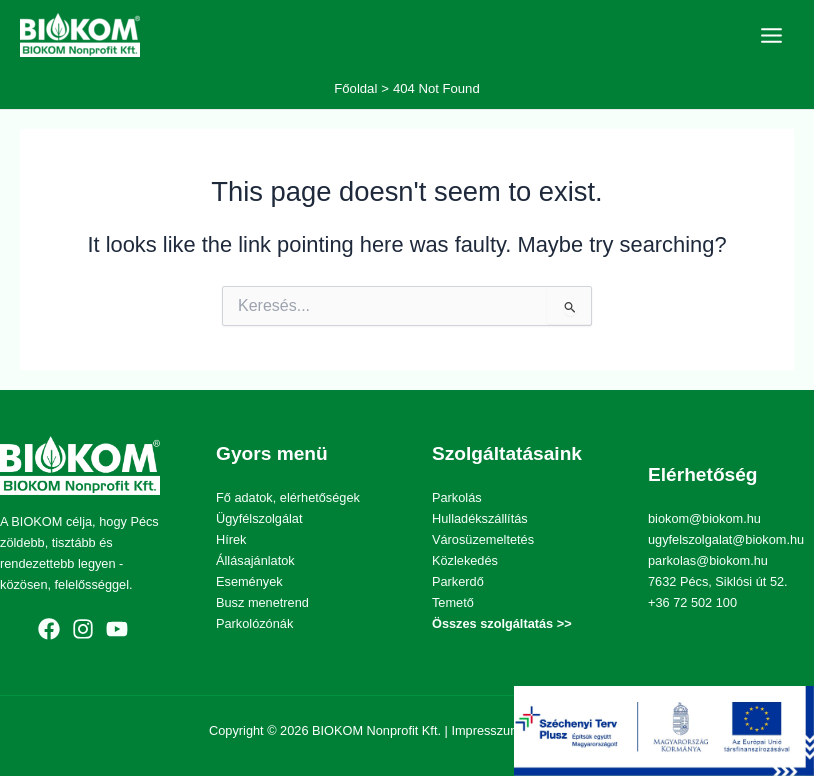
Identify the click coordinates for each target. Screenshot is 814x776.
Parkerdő (458, 581)
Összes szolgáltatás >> (502, 623)
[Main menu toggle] (771, 35)
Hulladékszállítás (480, 518)
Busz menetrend (262, 602)
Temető (453, 602)
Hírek (231, 539)
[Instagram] (83, 629)
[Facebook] (49, 629)
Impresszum (485, 730)
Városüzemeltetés (483, 539)
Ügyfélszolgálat (259, 518)
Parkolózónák (254, 623)
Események (249, 581)
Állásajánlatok (255, 560)
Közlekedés (465, 560)
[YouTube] (117, 629)
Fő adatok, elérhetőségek (288, 497)
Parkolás (457, 497)
